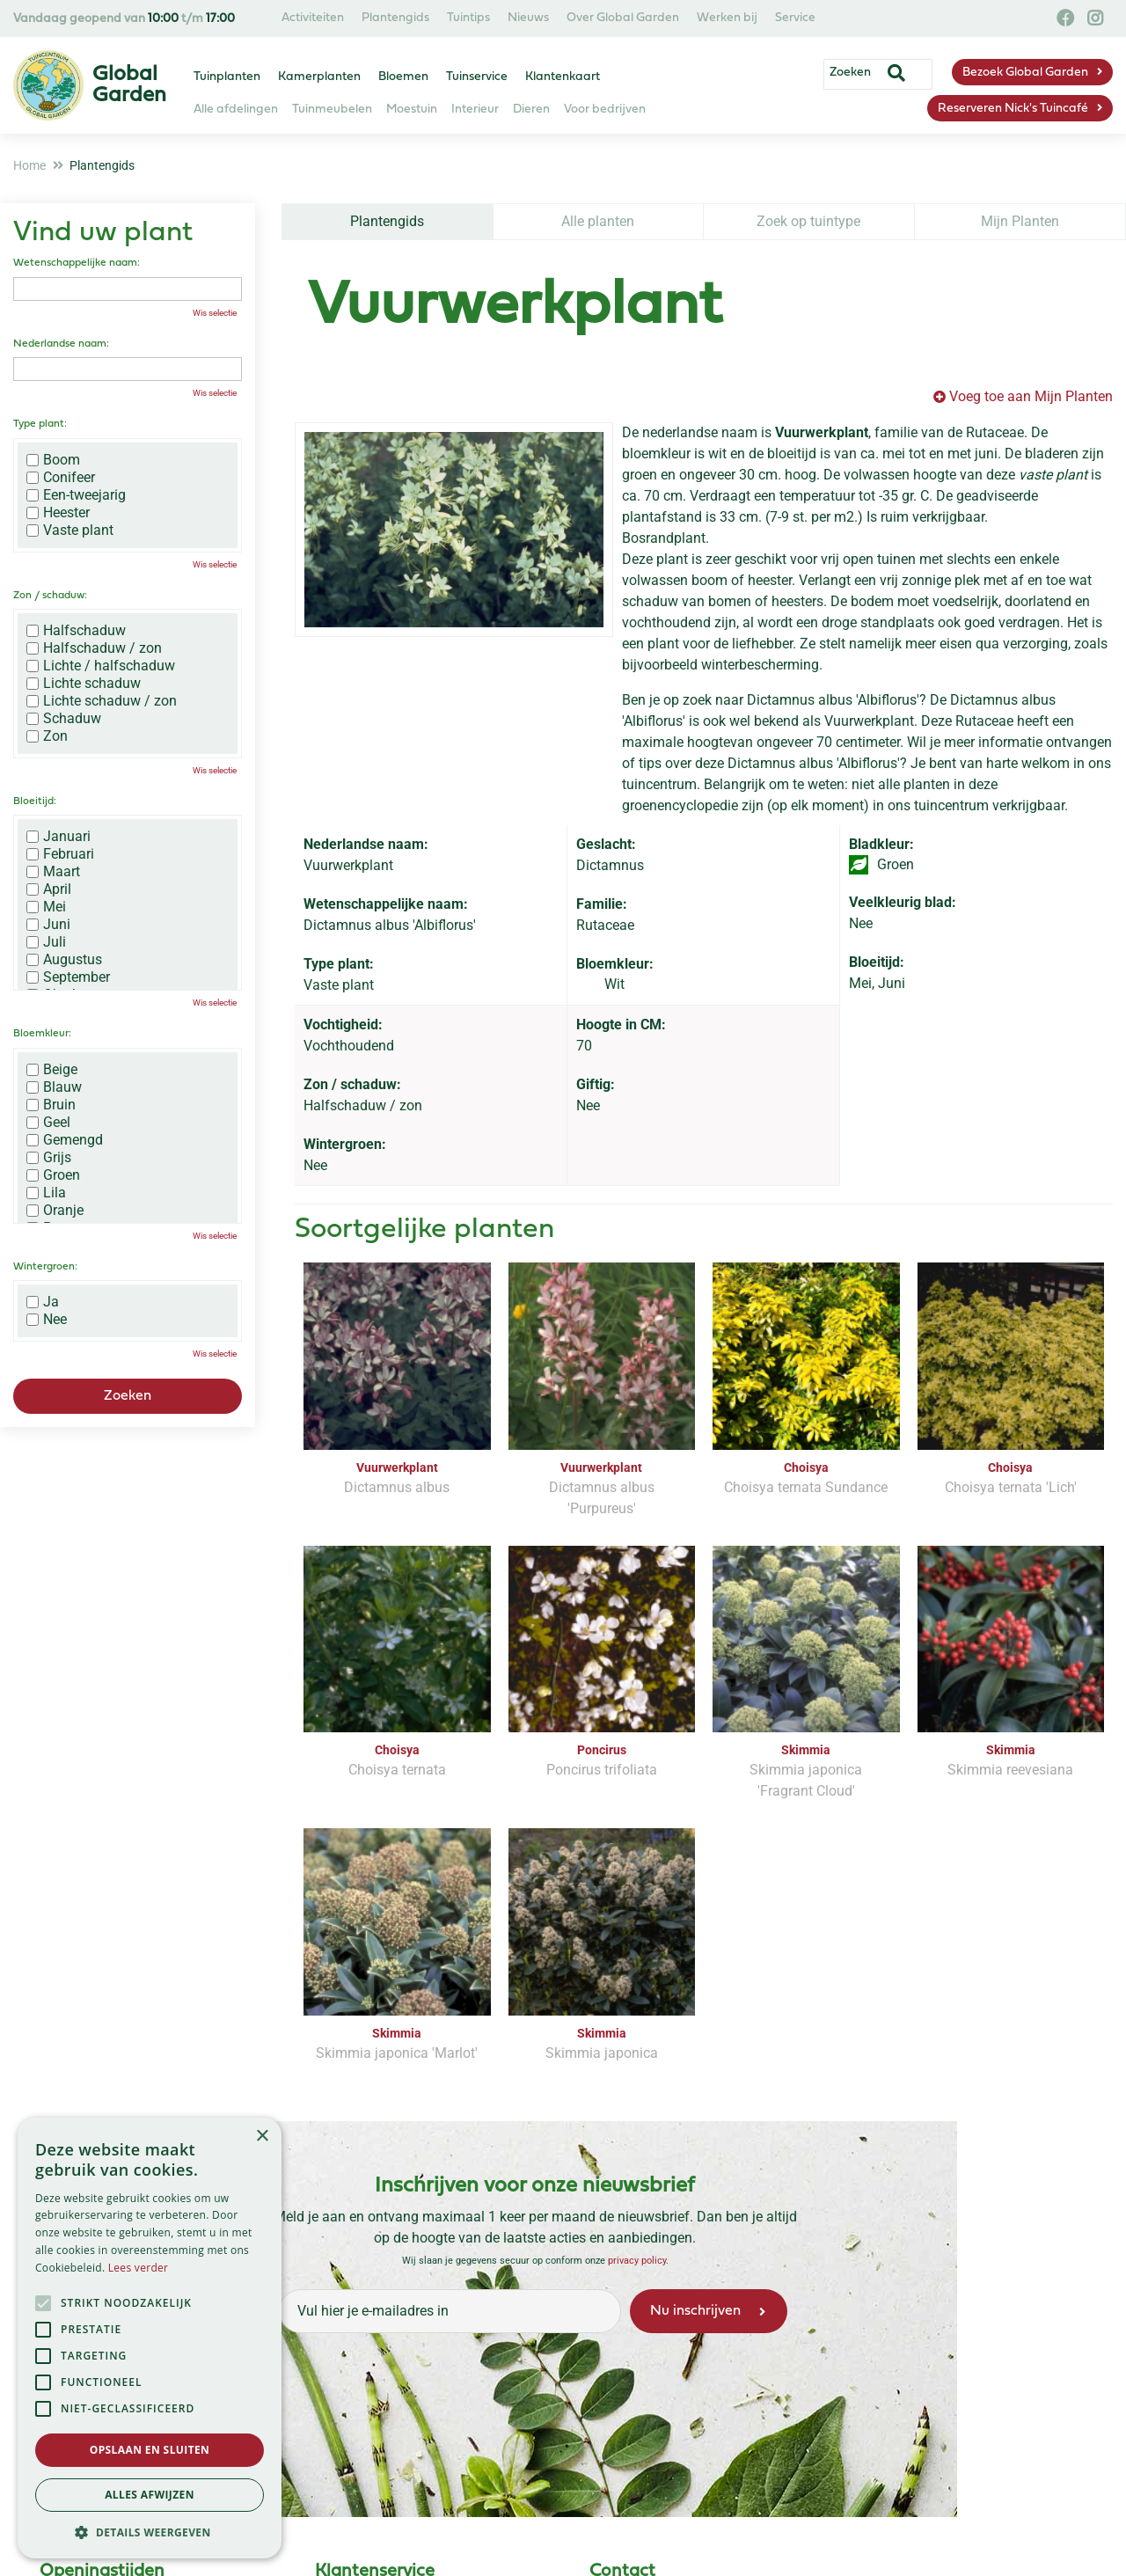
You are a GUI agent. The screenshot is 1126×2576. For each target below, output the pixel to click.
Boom (53, 460)
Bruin (51, 1105)
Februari (60, 854)
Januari (58, 837)
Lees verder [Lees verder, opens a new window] (138, 2267)
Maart (53, 872)
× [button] (261, 2136)
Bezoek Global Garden (1025, 72)
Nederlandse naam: (61, 344)
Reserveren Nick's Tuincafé (1013, 108)
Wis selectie (215, 313)
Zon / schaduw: (50, 595)
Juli (46, 942)
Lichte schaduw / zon (101, 701)
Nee (46, 1320)
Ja (42, 1302)
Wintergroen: (45, 1266)
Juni (48, 924)
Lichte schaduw (83, 683)
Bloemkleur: (42, 1033)
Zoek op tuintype (808, 221)
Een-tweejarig (76, 495)
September (68, 977)
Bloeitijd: (34, 801)
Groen (53, 1175)
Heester (58, 513)
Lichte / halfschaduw (100, 666)
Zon (47, 736)
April (48, 889)
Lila (46, 1193)
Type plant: (40, 424)
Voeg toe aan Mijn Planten (1031, 396)
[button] (149, 2532)
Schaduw (63, 719)
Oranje (55, 1210)
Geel (48, 1122)
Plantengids (387, 221)
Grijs (48, 1158)
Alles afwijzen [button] (149, 2494)
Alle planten (597, 221)
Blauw (54, 1087)
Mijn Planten (1020, 221)
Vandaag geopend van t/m (124, 19)
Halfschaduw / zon (94, 648)
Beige (51, 1070)
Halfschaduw (76, 631)
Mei (46, 907)
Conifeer (60, 478)
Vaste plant (69, 530)
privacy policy (637, 2260)
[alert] (150, 2338)
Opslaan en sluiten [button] (150, 2449)
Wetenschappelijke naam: (76, 263)
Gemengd (64, 1140)
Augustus (64, 960)
